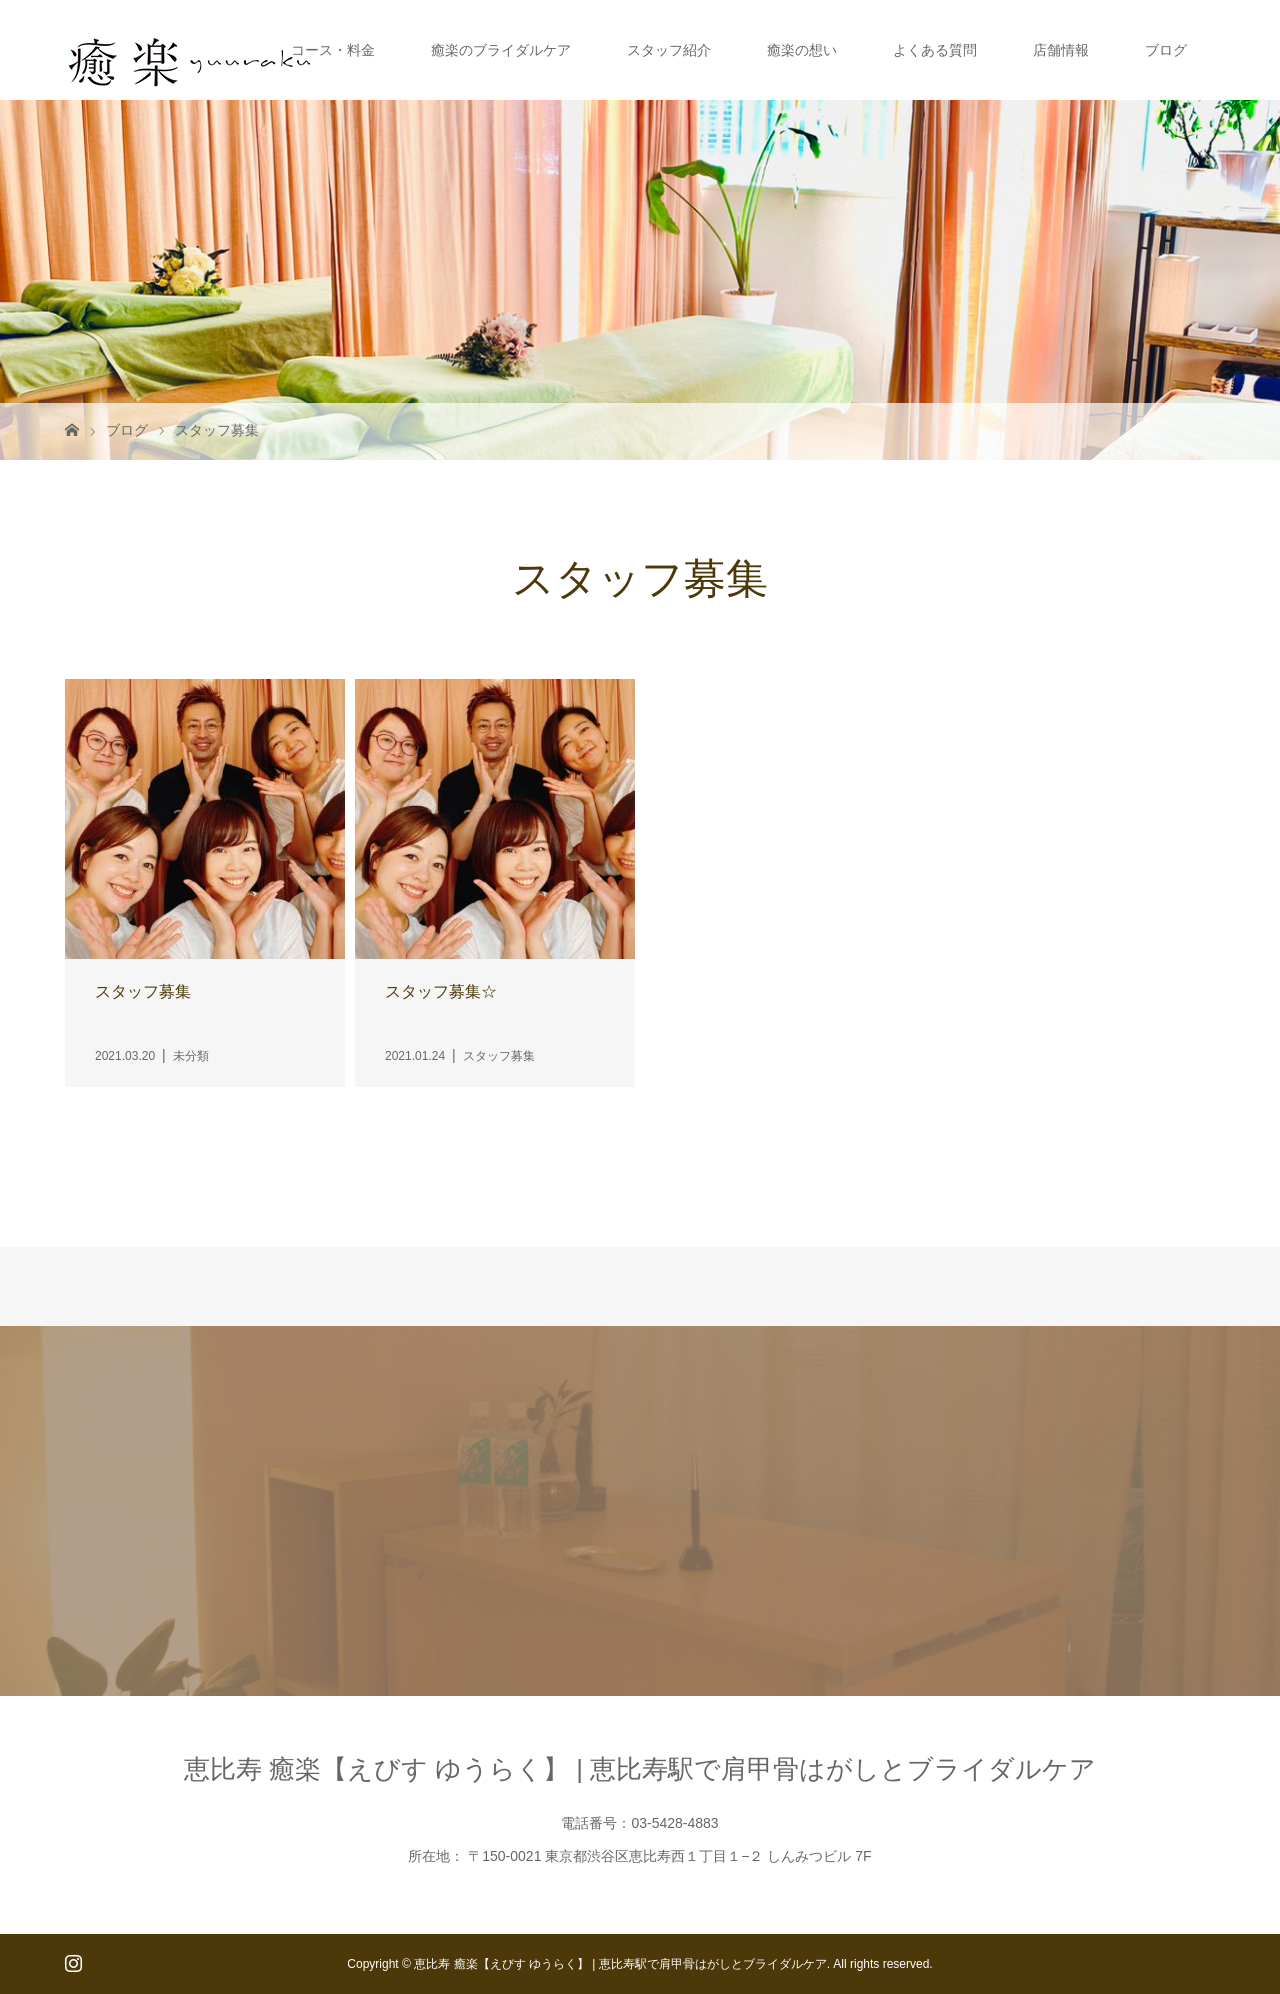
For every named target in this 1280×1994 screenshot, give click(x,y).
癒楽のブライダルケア (501, 50)
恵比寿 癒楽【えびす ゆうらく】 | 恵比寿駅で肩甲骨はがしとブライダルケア (640, 1769)
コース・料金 (333, 50)
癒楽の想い (802, 50)
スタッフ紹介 (669, 50)
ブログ (1166, 50)
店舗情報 (1061, 50)
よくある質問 (935, 50)
